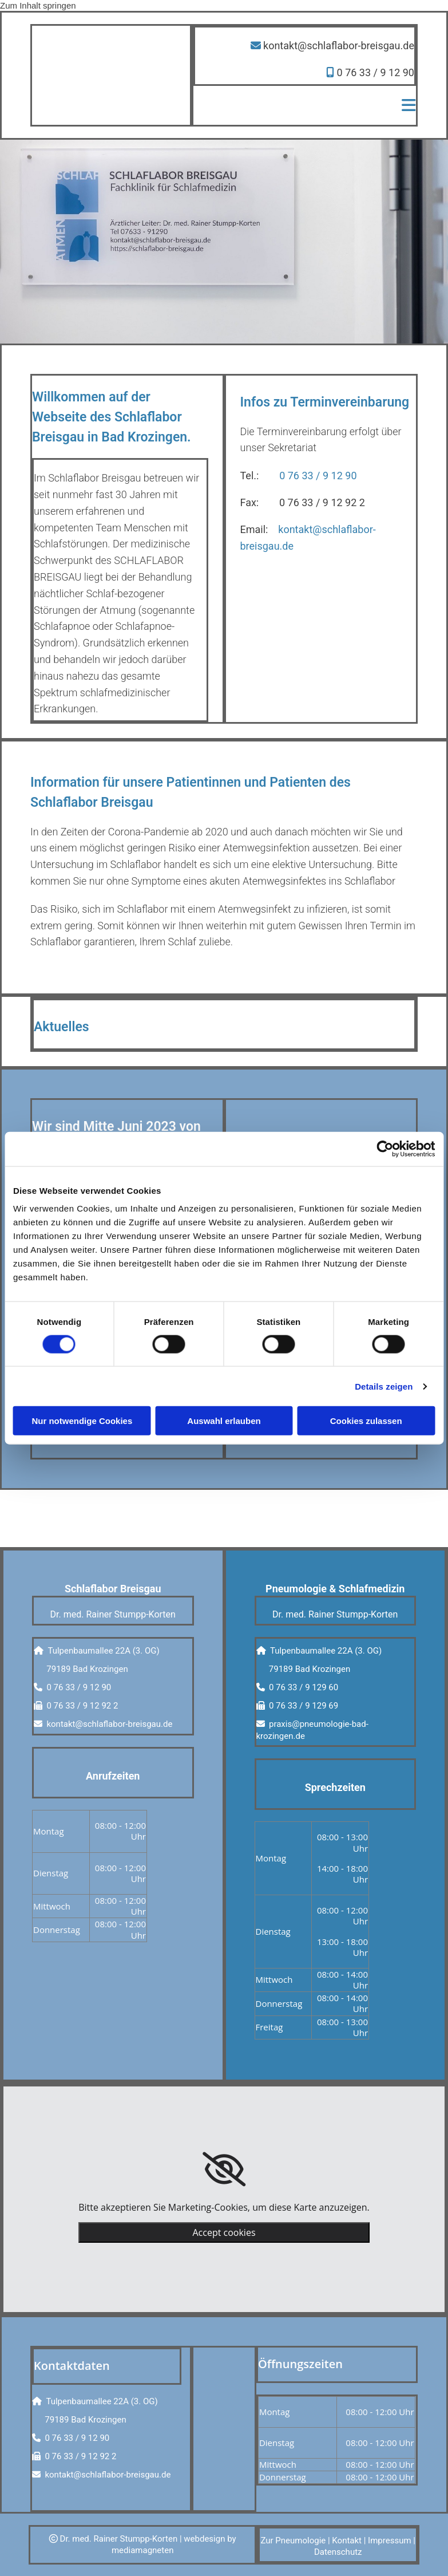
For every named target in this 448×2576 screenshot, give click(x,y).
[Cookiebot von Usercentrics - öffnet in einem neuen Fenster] (385, 1148)
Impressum (389, 2540)
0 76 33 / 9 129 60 (303, 1687)
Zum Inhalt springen (38, 5)
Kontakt (347, 2540)
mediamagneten (143, 2550)
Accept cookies (223, 2232)
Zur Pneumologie (293, 2540)
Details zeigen (384, 1386)
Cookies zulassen (366, 1421)
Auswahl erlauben (223, 1421)
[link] (224, 2169)
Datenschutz (338, 2552)
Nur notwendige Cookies (81, 1421)
